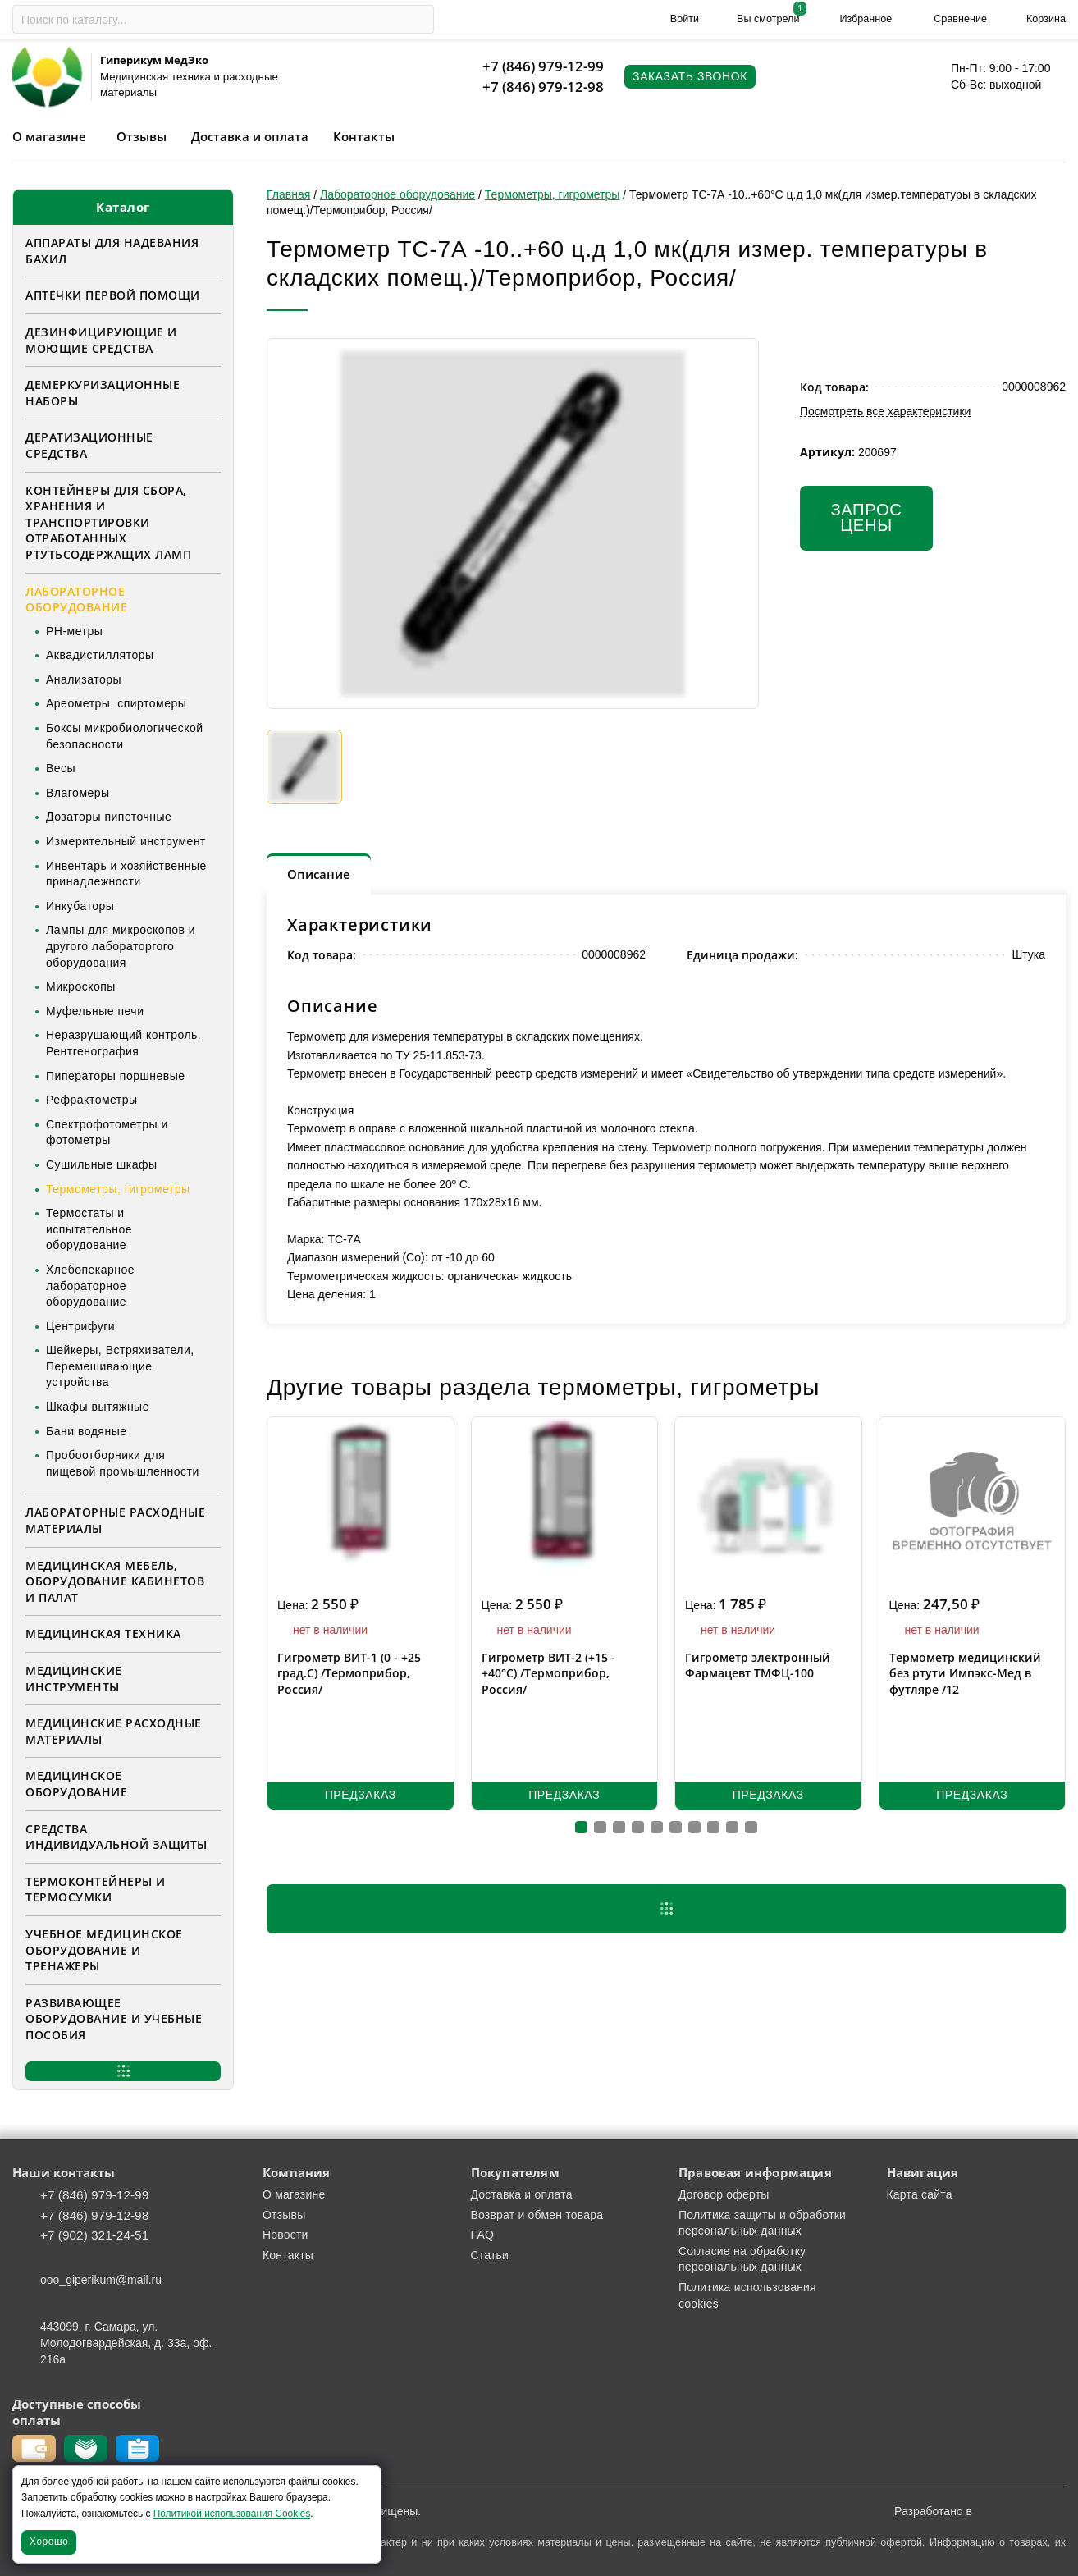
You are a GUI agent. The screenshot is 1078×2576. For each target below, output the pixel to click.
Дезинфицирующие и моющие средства (101, 340)
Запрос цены (866, 518)
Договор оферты (724, 2194)
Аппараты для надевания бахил (112, 251)
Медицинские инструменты (73, 1679)
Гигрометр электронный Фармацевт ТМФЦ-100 (757, 1665)
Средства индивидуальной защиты (116, 1837)
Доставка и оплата (249, 136)
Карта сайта (919, 2194)
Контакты (364, 136)
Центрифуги (80, 1326)
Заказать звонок (690, 76)
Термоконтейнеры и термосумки (95, 1890)
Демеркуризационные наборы (102, 393)
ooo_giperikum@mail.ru (101, 2279)
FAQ (483, 2234)
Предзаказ (360, 1794)
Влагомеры (78, 792)
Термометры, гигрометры (118, 1189)
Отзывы (141, 136)
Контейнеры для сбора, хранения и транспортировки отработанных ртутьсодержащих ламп (108, 522)
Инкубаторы (80, 906)
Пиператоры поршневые (115, 1075)
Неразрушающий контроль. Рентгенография (123, 1043)
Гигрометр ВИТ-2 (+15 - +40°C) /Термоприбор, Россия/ (548, 1673)
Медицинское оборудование (76, 1784)
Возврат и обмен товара (537, 2214)
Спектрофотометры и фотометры (107, 1132)
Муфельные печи (95, 1011)
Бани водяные (86, 1431)
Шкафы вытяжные (97, 1406)
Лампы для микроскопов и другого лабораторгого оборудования (120, 945)
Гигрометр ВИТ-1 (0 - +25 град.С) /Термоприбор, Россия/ (349, 1673)
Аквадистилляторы (100, 654)
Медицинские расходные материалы (113, 1731)
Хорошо (49, 2541)
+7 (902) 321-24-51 (94, 2235)
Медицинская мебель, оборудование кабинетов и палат (114, 1581)
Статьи (490, 2255)
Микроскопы (81, 986)
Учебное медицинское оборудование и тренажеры (104, 1950)
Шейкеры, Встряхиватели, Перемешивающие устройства (120, 1366)
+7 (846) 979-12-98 (543, 86)
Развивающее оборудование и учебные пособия (113, 2019)
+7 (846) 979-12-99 (543, 66)
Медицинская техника (103, 1633)
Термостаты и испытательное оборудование (89, 1228)
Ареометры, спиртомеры (116, 703)
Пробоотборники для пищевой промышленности (122, 1463)
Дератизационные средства (89, 445)
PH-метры (74, 631)
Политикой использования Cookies (232, 2513)
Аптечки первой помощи (112, 295)
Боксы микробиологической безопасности (124, 736)
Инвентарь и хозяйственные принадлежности (126, 874)
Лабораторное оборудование (76, 599)
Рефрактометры (92, 1099)
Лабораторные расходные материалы (115, 1520)
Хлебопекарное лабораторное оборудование (90, 1285)
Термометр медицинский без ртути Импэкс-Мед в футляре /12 (965, 1673)
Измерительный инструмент (126, 841)
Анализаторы (83, 679)
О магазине (49, 136)
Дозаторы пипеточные (108, 816)
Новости (285, 2234)
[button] (581, 1827)
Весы (60, 768)
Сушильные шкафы (102, 1164)
